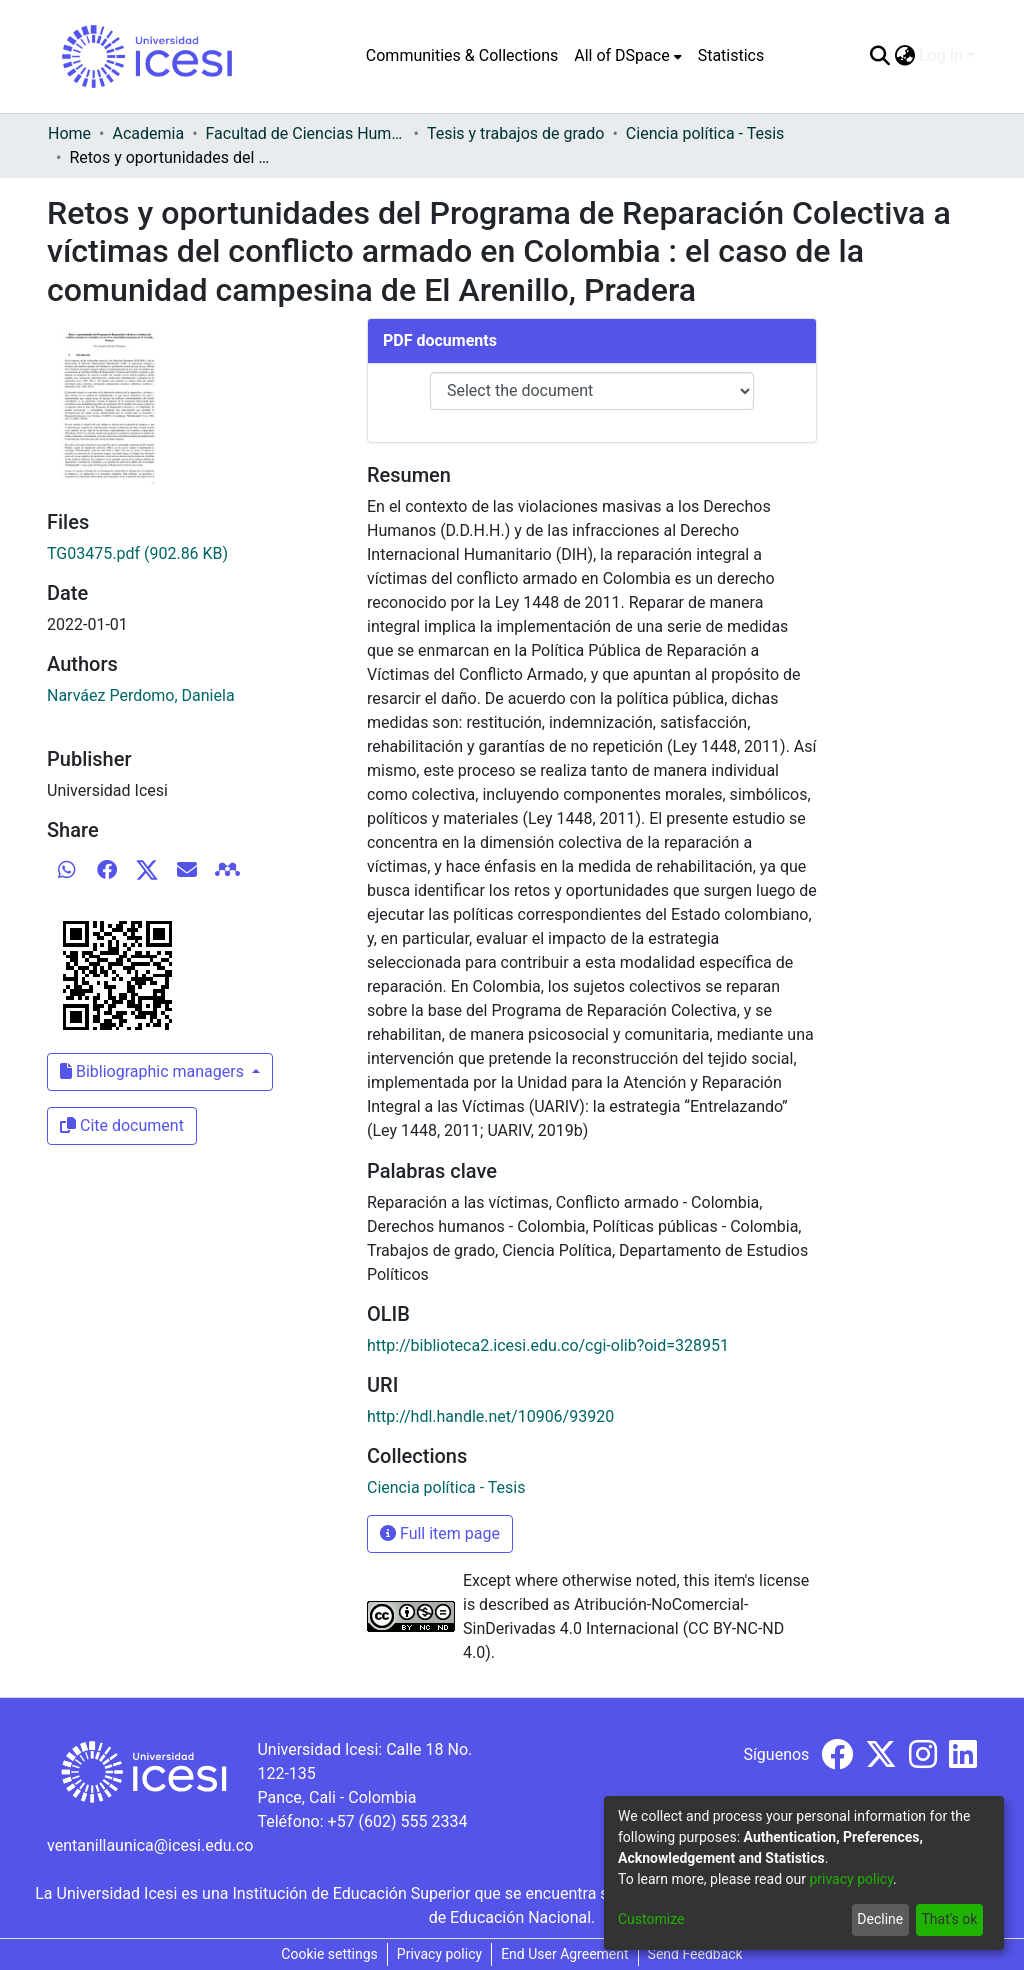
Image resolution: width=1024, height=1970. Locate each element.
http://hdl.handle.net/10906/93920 (490, 1416)
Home (69, 133)
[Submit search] (879, 56)
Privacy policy (439, 1954)
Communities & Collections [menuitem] (462, 55)
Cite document (122, 1125)
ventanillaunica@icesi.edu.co (150, 1845)
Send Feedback (695, 1954)
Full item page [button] (440, 1533)
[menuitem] (627, 56)
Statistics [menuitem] (731, 55)
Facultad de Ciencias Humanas (306, 133)
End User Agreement (564, 1954)
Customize (651, 1919)
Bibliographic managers (154, 1071)
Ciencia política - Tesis (705, 133)
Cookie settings (329, 1954)
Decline (880, 1919)
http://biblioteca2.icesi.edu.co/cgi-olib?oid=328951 (548, 1345)
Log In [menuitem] (941, 55)
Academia (148, 133)
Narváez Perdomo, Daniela (141, 695)
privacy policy (851, 1879)
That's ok (949, 1919)
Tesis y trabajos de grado (516, 133)
